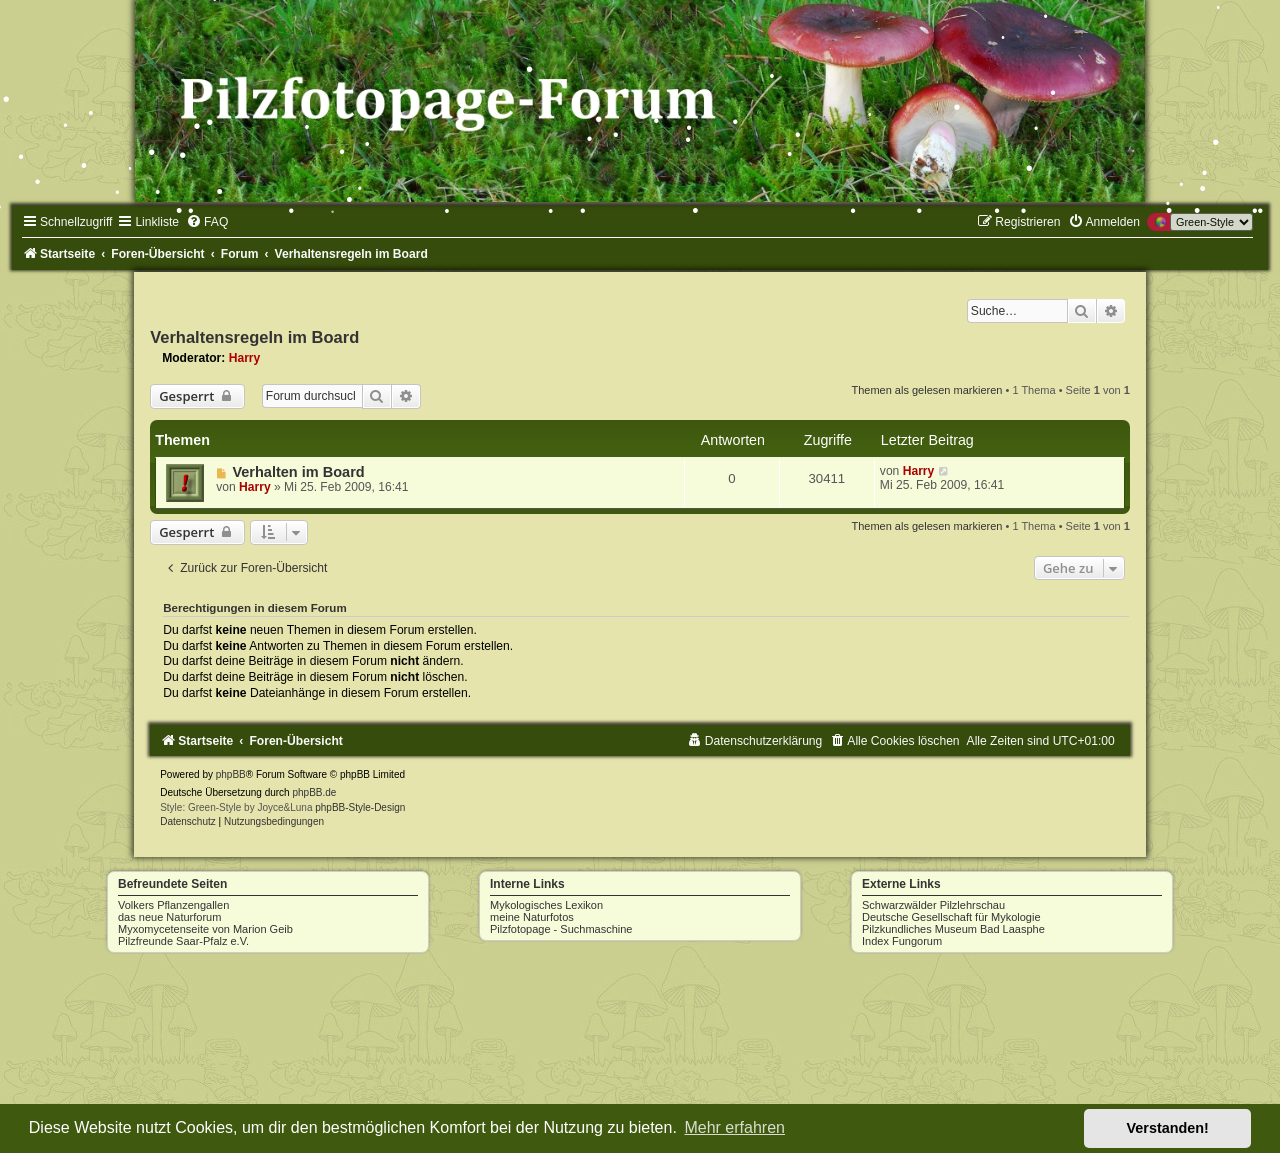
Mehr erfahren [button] (734, 1127)
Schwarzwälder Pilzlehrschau (933, 905)
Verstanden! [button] (1168, 1128)
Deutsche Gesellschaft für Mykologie (951, 917)
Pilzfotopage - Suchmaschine (561, 929)
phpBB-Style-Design (360, 807)
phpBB (231, 774)
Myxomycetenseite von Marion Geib (205, 929)
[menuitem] (207, 222)
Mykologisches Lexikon (546, 905)
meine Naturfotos (532, 917)
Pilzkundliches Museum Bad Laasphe (953, 929)
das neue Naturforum (169, 917)
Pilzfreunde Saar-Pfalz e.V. (183, 941)
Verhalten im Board (298, 472)
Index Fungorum (902, 941)
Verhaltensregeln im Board (254, 337)
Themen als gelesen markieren (926, 390)
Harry (245, 358)
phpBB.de (314, 792)
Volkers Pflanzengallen (173, 905)
